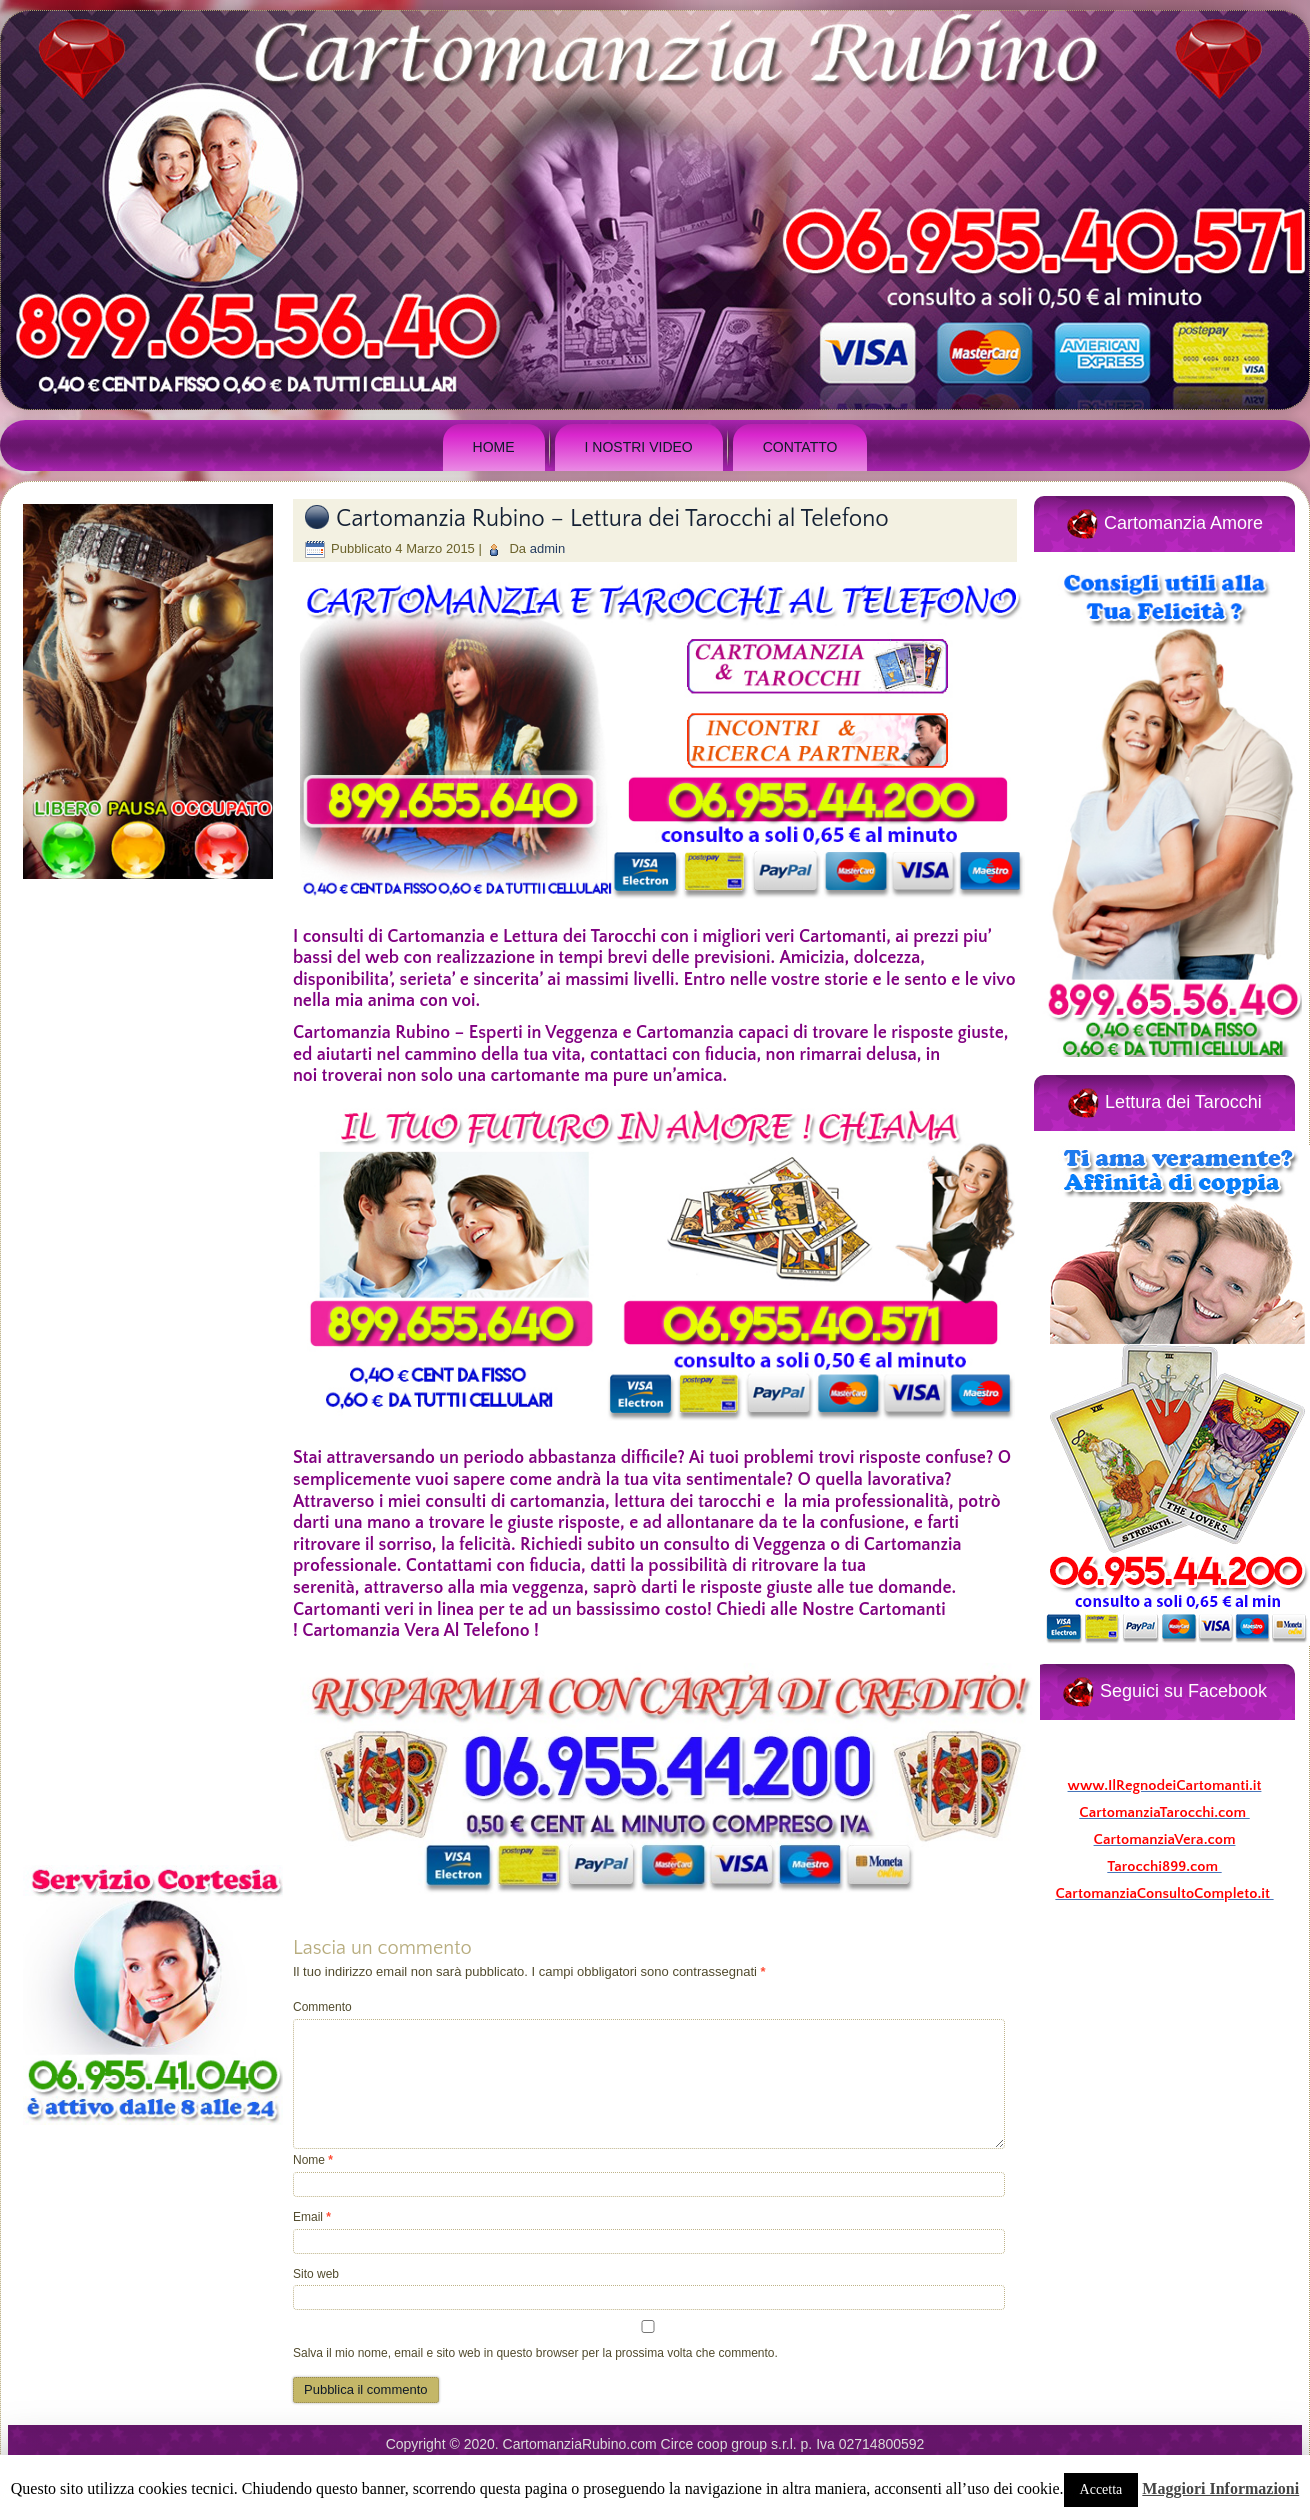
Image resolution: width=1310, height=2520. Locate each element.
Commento (322, 2007)
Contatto (800, 447)
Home (494, 447)
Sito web (316, 2274)
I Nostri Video (639, 447)
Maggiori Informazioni (1220, 2488)
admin (547, 548)
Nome (313, 2160)
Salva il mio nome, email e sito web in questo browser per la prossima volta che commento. (535, 2353)
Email (312, 2217)
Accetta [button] (1101, 2489)
